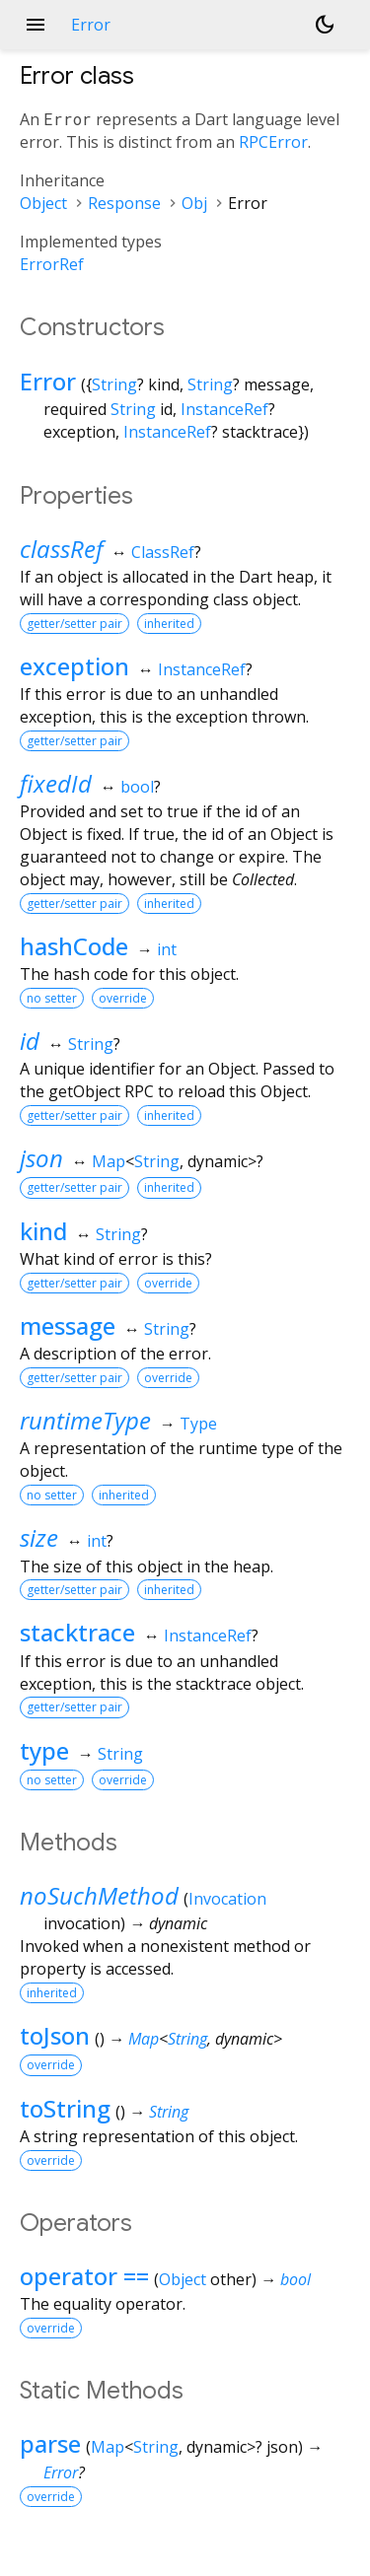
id (29, 1040)
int (167, 949)
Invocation (227, 1899)
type (44, 1750)
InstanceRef (224, 409)
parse (50, 2443)
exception (74, 666)
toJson (55, 2035)
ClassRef (162, 552)
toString (65, 2108)
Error (48, 381)
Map (108, 1161)
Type (198, 1423)
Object (43, 203)
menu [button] (35, 24)
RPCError (273, 142)
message (67, 1325)
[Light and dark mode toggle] (324, 24)
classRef (61, 548)
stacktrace (77, 1632)
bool (137, 787)
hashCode (74, 946)
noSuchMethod (99, 1895)
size (39, 1537)
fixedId (56, 783)
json (41, 1158)
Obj (194, 203)
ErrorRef (52, 264)
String (114, 384)
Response (124, 203)
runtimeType (85, 1420)
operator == (84, 2276)
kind (43, 1231)
